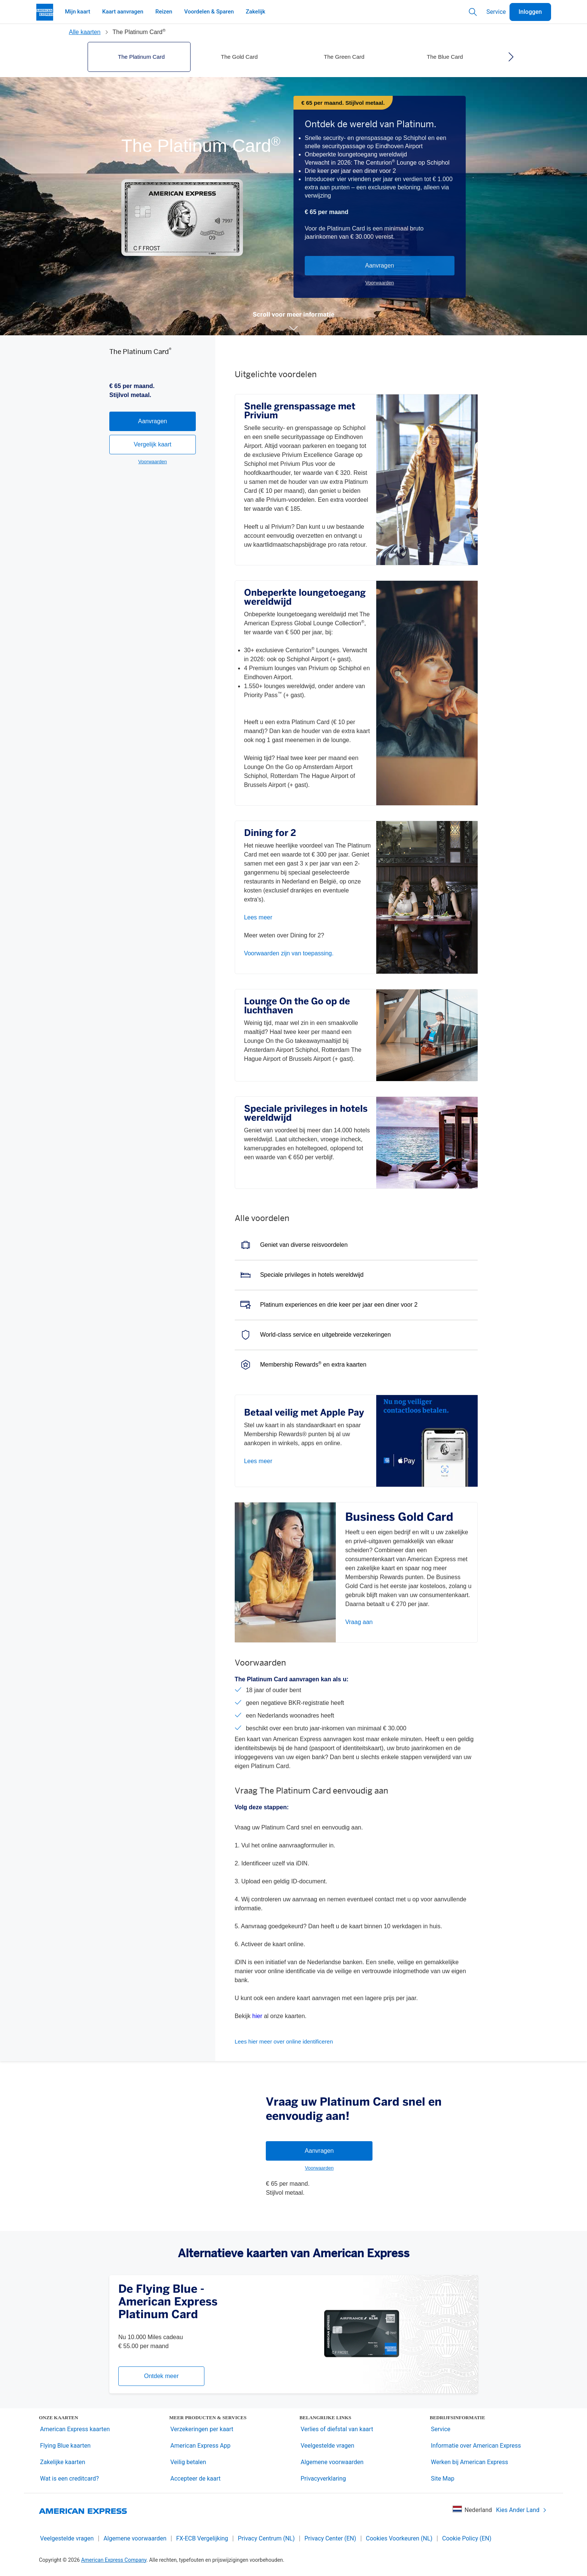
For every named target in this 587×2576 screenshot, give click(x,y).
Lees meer (258, 917)
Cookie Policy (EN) (466, 2538)
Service (496, 11)
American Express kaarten (75, 2429)
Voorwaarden (379, 283)
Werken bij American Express (469, 2462)
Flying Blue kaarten (65, 2445)
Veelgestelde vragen (327, 2445)
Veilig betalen (188, 2462)
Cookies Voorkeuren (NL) (399, 2538)
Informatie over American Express (476, 2445)
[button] (293, 328)
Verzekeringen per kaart (201, 2429)
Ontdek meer (161, 2376)
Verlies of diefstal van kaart (337, 2429)
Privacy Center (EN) (330, 2538)
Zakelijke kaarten (62, 2462)
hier (257, 2016)
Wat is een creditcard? (69, 2478)
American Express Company (113, 2560)
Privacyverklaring (323, 2478)
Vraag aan (358, 1622)
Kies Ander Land (521, 2510)
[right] (510, 57)
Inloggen (530, 11)
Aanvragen (379, 265)
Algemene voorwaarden (332, 2462)
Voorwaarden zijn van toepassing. (289, 953)
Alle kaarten (85, 32)
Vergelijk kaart (152, 494)
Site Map (442, 2478)
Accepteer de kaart (195, 2478)
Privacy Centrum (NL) (266, 2538)
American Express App (200, 2445)
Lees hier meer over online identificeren (284, 2041)
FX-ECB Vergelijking (202, 2538)
